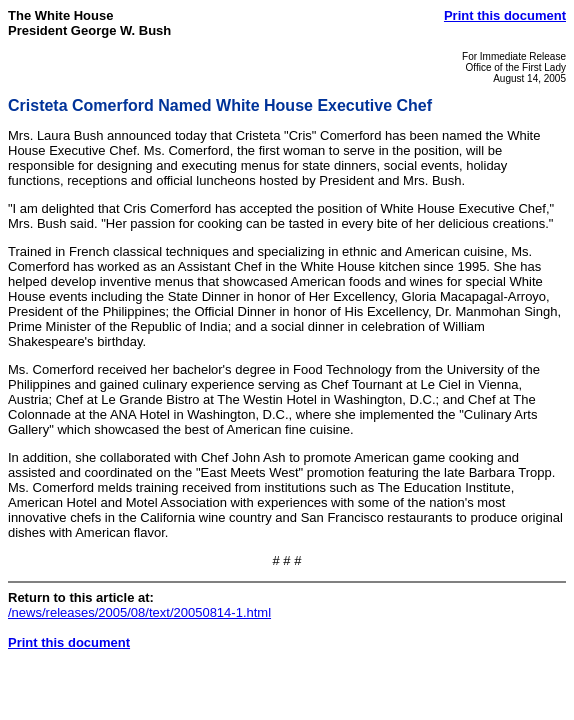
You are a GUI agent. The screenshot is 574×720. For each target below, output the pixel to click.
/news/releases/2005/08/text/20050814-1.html (139, 612)
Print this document (505, 15)
